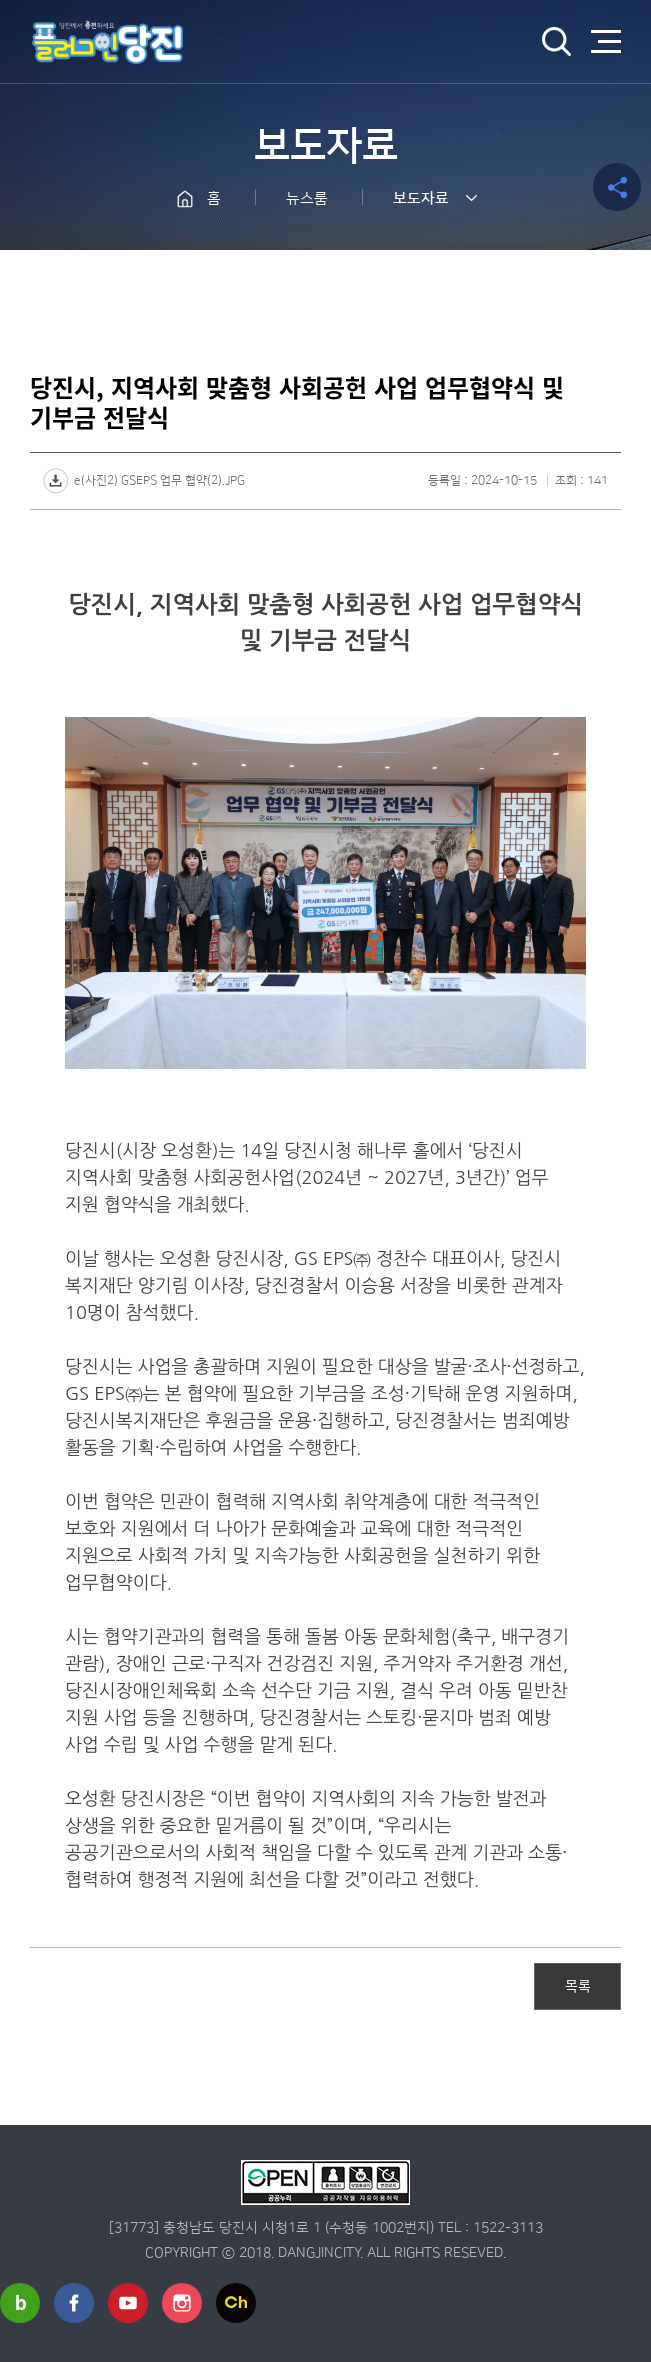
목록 (578, 1985)
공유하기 (617, 187)
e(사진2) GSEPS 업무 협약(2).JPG (159, 480)
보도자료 (421, 198)
